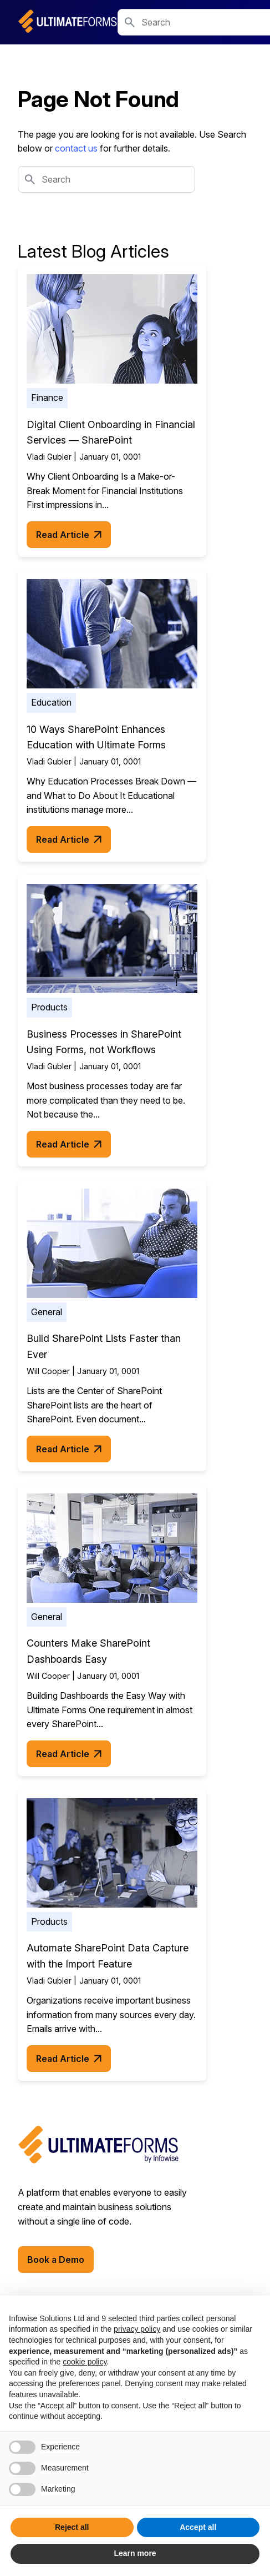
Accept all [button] (198, 2527)
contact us (76, 148)
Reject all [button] (72, 2527)
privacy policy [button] (137, 2329)
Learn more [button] (135, 2553)
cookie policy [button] (84, 2361)
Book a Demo (55, 2259)
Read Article (68, 534)
